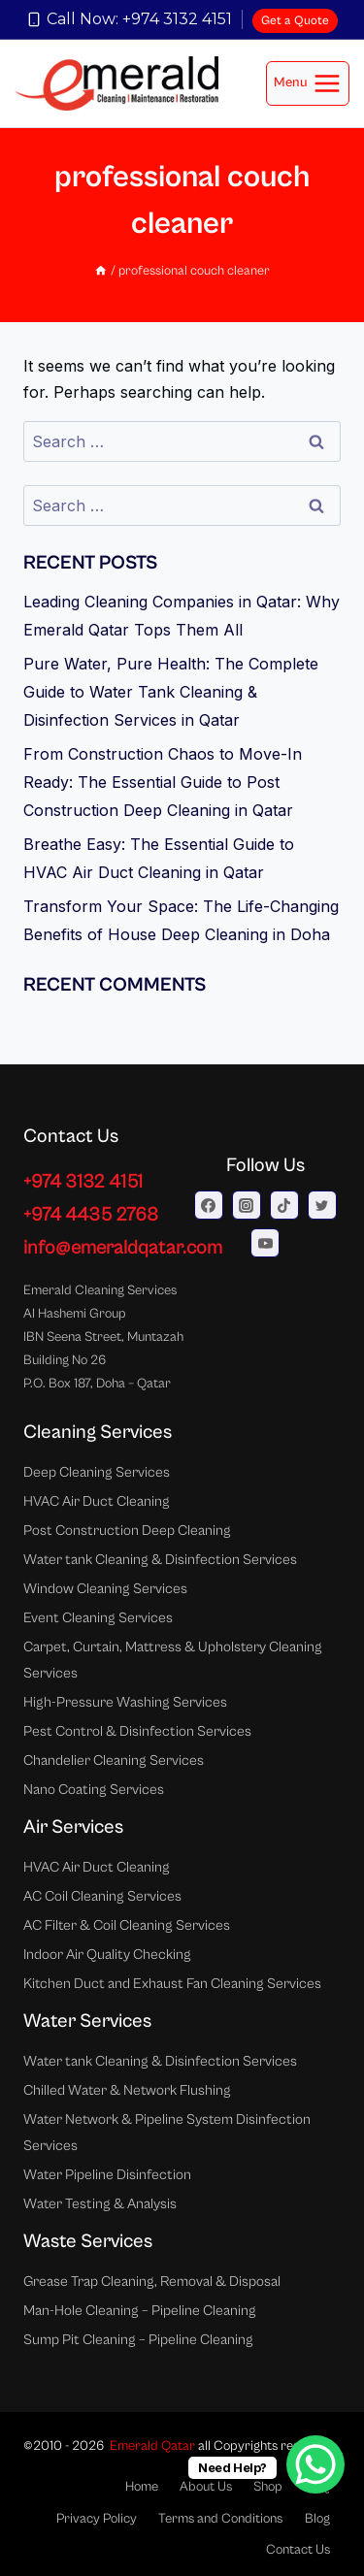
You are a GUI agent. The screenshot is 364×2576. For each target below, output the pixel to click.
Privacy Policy (96, 2519)
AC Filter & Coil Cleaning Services (126, 1925)
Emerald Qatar (152, 2446)
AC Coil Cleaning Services (102, 1896)
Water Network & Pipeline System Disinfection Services (167, 2132)
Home (141, 2486)
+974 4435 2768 (90, 1215)
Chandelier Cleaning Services (113, 1760)
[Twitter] (322, 1205)
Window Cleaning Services (105, 1589)
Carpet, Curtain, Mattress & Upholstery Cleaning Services (172, 1660)
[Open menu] (307, 83)
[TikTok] (284, 1205)
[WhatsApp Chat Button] (315, 2464)
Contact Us (298, 2550)
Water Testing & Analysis (100, 2204)
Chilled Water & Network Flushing (127, 2090)
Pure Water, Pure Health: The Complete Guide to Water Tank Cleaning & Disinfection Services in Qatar (170, 692)
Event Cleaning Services (98, 1618)
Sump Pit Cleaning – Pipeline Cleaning (138, 2339)
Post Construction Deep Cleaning (127, 1530)
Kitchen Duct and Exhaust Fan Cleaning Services (172, 1983)
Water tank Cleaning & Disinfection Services (160, 1559)
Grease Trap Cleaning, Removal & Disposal (152, 2281)
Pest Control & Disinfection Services (137, 1731)
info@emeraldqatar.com (122, 1248)
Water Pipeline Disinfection (107, 2175)
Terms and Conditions (220, 2519)
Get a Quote (295, 21)
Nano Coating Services (93, 1789)
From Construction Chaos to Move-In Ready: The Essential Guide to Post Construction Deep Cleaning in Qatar (162, 782)
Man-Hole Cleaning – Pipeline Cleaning (139, 2310)
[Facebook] (208, 1205)
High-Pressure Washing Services (125, 1702)
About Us (206, 2486)
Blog (317, 2519)
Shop (267, 2486)
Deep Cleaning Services (96, 1472)
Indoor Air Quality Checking (107, 1954)
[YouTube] (265, 1242)
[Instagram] (246, 1205)
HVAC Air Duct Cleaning (96, 1501)
